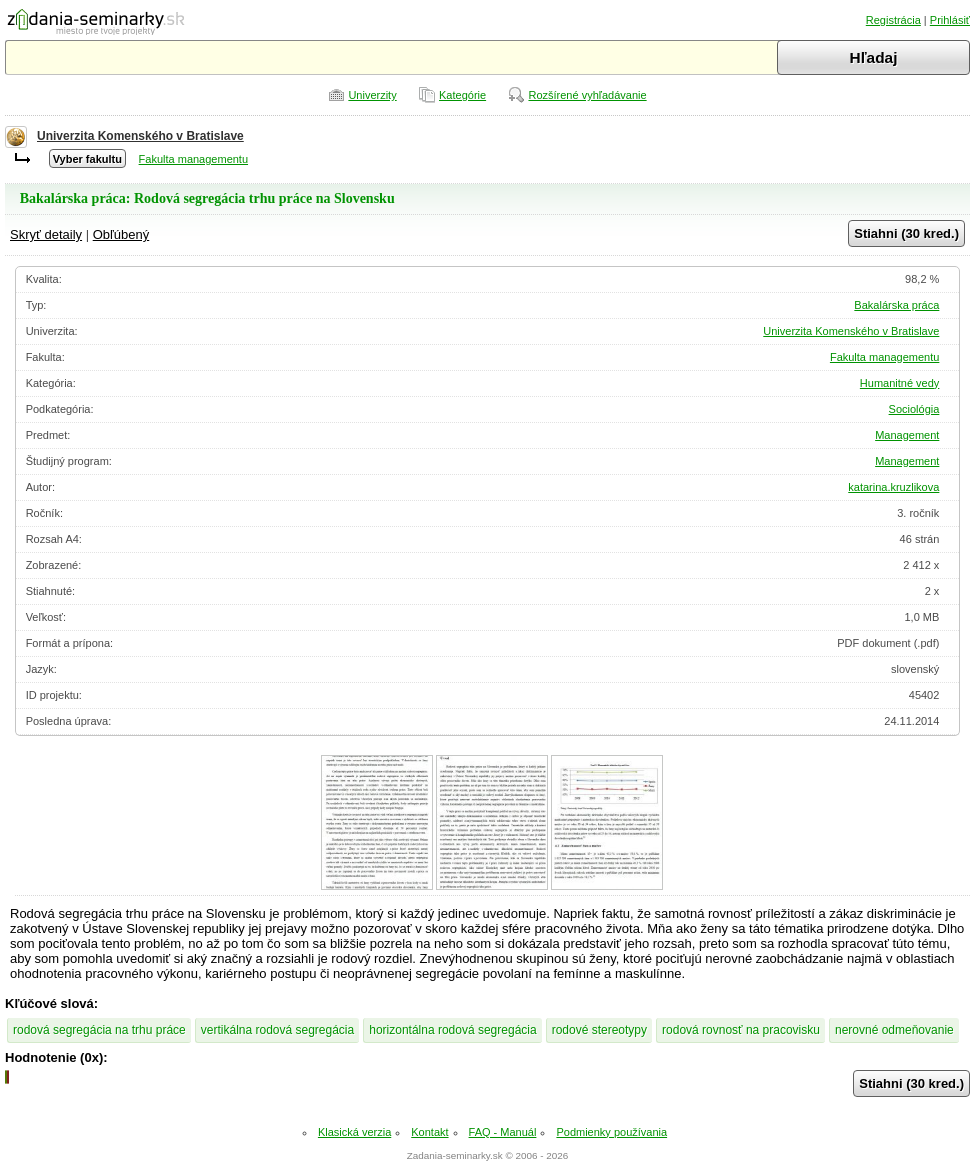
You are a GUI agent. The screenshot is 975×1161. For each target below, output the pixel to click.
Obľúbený (121, 234)
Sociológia (914, 409)
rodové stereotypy (599, 1030)
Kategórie (462, 95)
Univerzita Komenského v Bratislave (140, 136)
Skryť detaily (46, 234)
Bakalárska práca (896, 305)
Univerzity (372, 95)
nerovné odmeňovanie (894, 1030)
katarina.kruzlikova (893, 487)
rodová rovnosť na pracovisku (741, 1030)
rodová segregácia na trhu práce (99, 1030)
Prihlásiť (950, 20)
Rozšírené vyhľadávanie (587, 95)
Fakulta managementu (193, 159)
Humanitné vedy (900, 383)
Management (907, 435)
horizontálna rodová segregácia (452, 1030)
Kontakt (429, 1132)
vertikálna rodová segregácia (277, 1030)
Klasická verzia (354, 1132)
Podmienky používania (611, 1132)
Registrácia (893, 20)
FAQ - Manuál (503, 1132)
